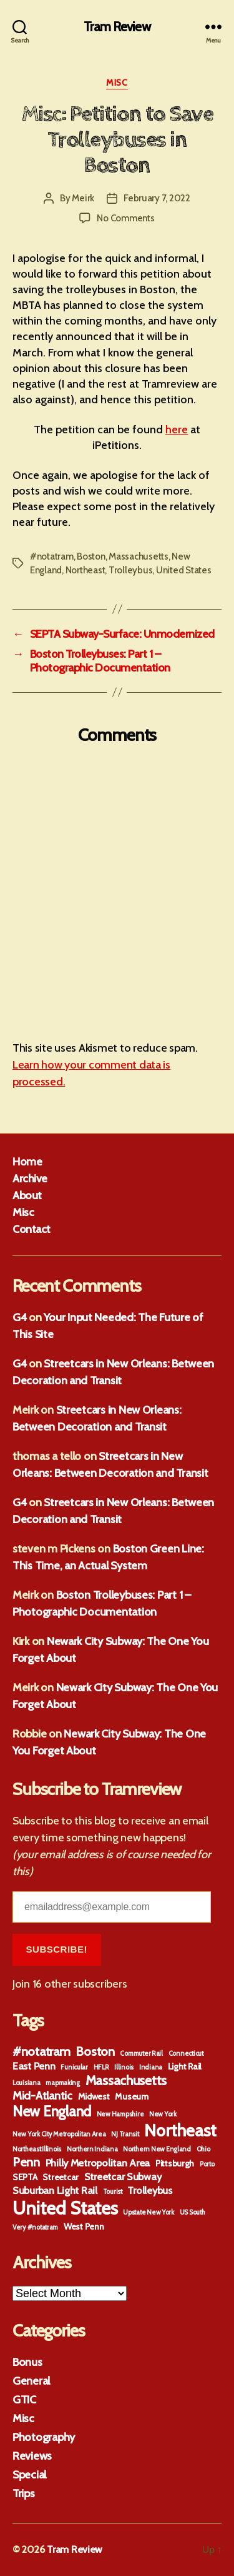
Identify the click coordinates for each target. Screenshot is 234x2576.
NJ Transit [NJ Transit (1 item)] (125, 2134)
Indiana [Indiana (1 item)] (150, 2067)
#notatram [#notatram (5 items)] (41, 2051)
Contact (31, 1229)
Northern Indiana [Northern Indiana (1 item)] (92, 2149)
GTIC (24, 2400)
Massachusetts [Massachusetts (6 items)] (126, 2080)
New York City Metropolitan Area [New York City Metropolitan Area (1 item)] (59, 2134)
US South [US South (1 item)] (192, 2212)
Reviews (32, 2456)
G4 (19, 1317)
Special (29, 2475)
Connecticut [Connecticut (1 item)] (185, 2054)
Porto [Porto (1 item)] (207, 2164)
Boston (91, 556)
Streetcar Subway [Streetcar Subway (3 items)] (123, 2176)
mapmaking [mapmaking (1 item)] (63, 2083)
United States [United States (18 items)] (65, 2208)
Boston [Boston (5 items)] (95, 2051)
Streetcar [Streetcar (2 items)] (60, 2177)
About (27, 1195)
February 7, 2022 (157, 198)
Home (27, 1162)
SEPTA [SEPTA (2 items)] (24, 2177)
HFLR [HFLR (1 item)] (101, 2067)
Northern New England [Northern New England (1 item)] (157, 2149)
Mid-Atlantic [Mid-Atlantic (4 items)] (42, 2095)
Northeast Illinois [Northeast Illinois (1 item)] (36, 2149)
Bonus (27, 2362)
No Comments (125, 218)
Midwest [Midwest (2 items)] (94, 2096)
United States (184, 570)
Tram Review (117, 26)
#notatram (52, 556)
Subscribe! (56, 1949)
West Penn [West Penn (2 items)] (84, 2226)
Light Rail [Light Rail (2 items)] (185, 2066)
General (31, 2381)
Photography (43, 2437)
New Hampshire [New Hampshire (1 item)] (120, 2114)
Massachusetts (138, 556)
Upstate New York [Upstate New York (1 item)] (148, 2212)
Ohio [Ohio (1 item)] (203, 2149)
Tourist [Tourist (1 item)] (112, 2192)
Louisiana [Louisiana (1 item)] (26, 2083)
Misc (116, 83)
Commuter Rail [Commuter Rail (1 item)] (141, 2054)
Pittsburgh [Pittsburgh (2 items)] (174, 2163)
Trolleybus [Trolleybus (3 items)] (149, 2190)
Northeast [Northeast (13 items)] (180, 2130)
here (176, 429)
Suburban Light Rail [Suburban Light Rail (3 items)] (54, 2190)
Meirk (83, 198)
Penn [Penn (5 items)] (26, 2162)
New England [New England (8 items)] (51, 2111)
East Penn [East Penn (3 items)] (34, 2066)
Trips (23, 2493)
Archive (29, 1178)
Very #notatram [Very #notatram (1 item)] (35, 2227)
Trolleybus (130, 570)
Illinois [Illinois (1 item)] (124, 2067)
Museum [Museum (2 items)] (131, 2096)
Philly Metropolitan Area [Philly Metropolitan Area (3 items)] (98, 2162)
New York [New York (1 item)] (163, 2114)
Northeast (85, 570)
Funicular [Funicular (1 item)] (74, 2067)
